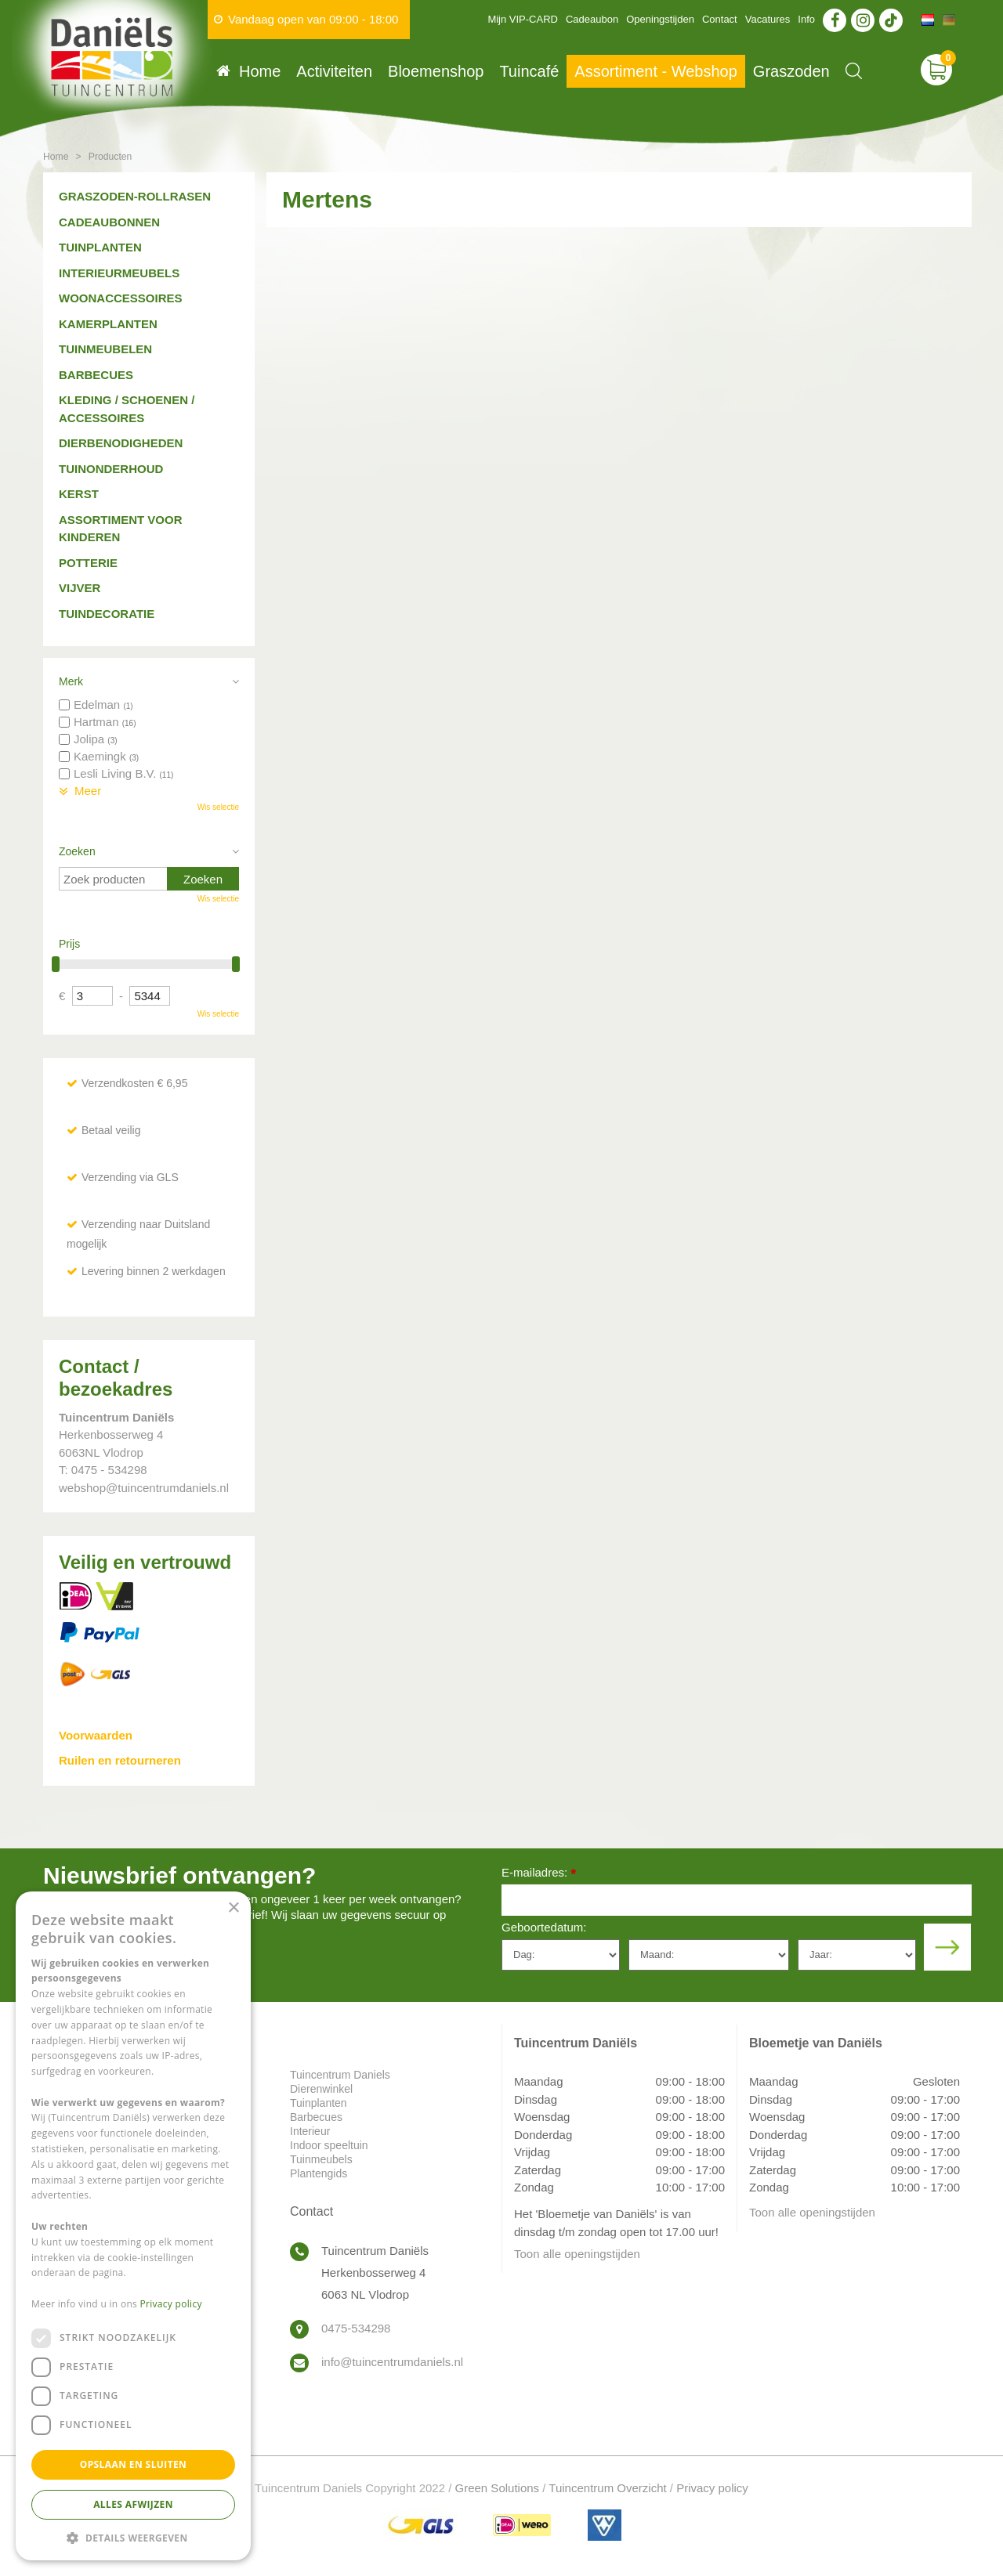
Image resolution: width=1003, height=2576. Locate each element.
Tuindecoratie (106, 613)
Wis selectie (218, 807)
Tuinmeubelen (105, 349)
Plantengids (318, 2173)
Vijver (79, 587)
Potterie (88, 562)
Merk (71, 681)
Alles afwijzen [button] (133, 2504)
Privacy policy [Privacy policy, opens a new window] (171, 2303)
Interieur (310, 2131)
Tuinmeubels (321, 2159)
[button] (133, 2537)
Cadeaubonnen (109, 222)
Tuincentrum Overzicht (607, 2488)
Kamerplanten (108, 324)
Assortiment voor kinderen (121, 528)
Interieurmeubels (119, 273)
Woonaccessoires (121, 298)
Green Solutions (497, 2488)
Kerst (79, 493)
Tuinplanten (100, 247)
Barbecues (96, 374)
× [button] (233, 1908)
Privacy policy (712, 2488)
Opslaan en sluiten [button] (133, 2464)
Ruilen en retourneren (120, 1760)
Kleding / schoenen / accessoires (126, 409)
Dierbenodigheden (121, 443)
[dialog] (133, 2225)
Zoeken (77, 851)
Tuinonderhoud (111, 468)
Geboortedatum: (544, 1927)
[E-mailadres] (737, 1900)
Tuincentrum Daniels (340, 2074)
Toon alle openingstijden (577, 2253)
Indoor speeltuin (329, 2145)
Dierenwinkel (321, 2089)
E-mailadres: (539, 1874)
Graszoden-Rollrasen (135, 196)
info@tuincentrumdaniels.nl (392, 2361)
